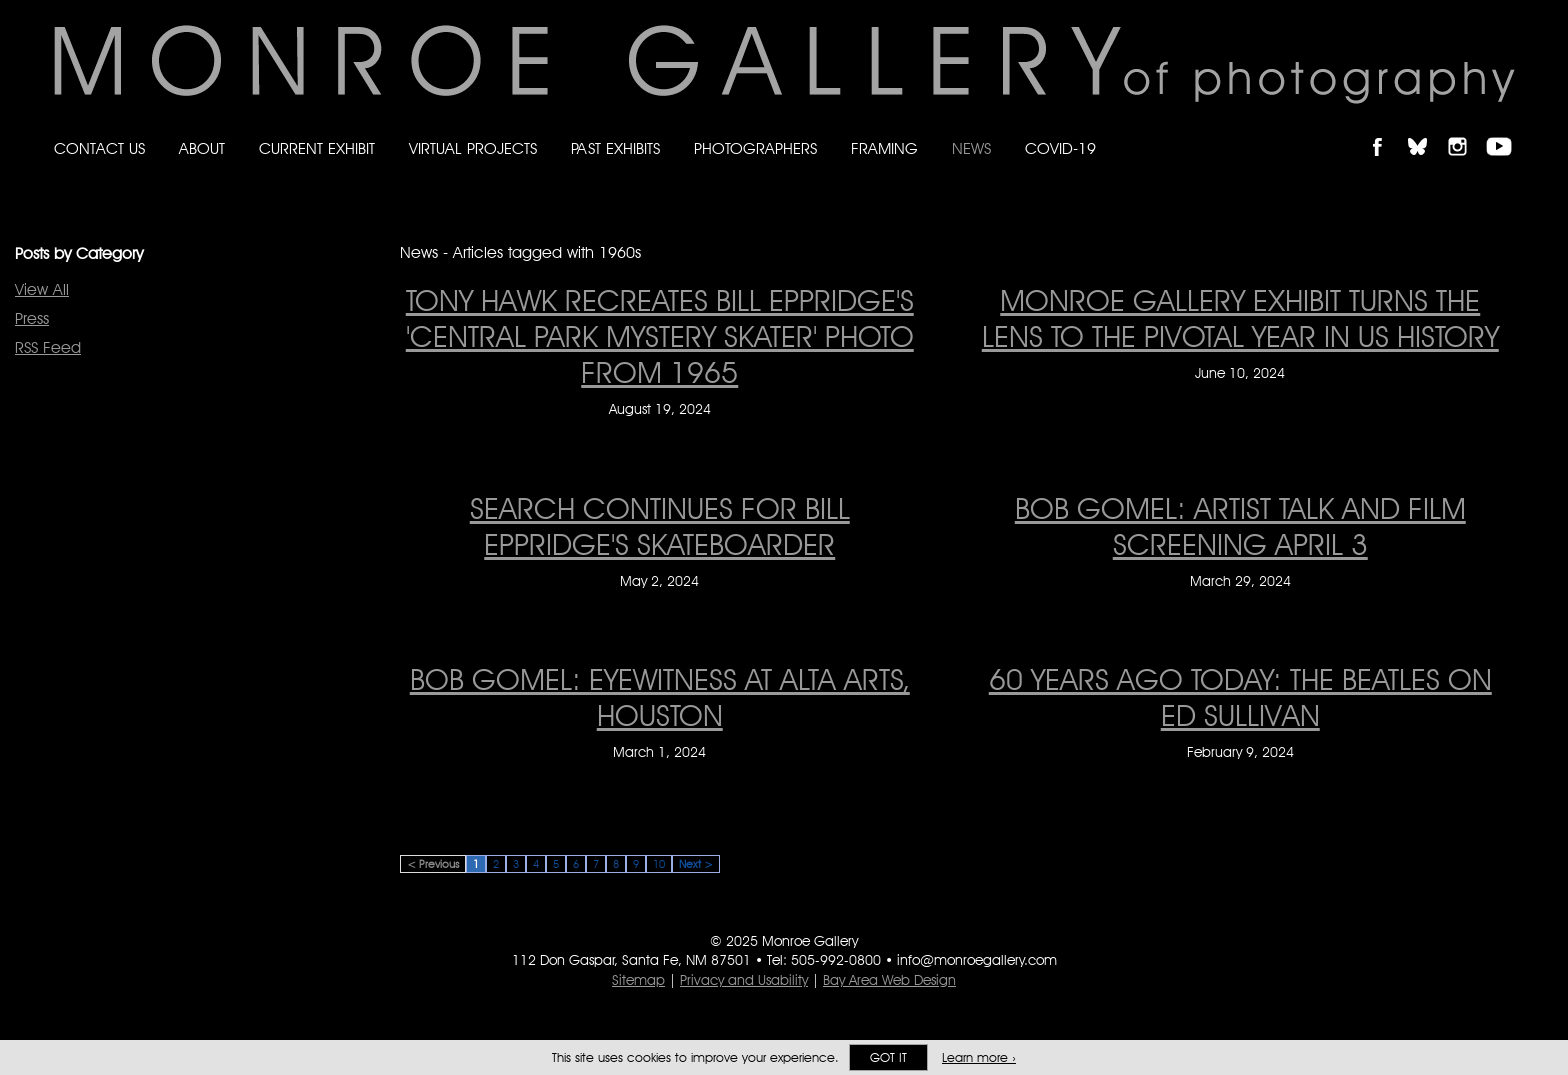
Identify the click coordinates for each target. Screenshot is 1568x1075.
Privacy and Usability (744, 980)
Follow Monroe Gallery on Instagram (1466, 129)
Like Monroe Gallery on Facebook (1386, 129)
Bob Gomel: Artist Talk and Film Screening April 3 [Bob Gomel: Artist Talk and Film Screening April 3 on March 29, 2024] (1240, 526)
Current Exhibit (317, 148)
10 (659, 864)
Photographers (755, 148)
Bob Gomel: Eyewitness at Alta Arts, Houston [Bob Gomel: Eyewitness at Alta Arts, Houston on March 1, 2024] (660, 697)
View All (42, 289)
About (202, 148)
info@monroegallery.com (977, 960)
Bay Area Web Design (889, 980)
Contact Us (99, 148)
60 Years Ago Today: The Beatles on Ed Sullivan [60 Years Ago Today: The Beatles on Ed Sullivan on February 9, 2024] (1240, 697)
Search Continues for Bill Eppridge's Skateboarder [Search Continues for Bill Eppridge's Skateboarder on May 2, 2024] (660, 526)
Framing (884, 148)
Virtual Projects (473, 148)
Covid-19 (1060, 148)
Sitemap (638, 980)
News (971, 148)
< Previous (433, 864)
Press (32, 318)
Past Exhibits (615, 148)
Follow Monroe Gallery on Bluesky (1427, 129)
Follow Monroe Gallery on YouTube (1506, 129)
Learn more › (979, 1057)
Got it (888, 1057)
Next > (696, 864)
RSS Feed (48, 347)
